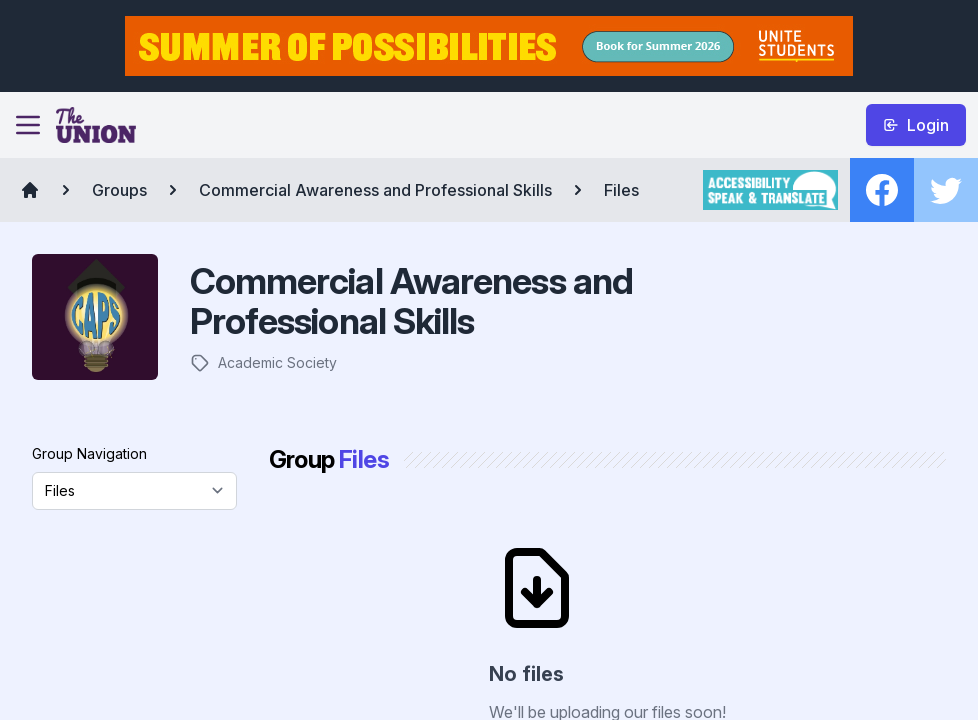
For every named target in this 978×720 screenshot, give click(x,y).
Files (621, 190)
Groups (119, 190)
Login (916, 125)
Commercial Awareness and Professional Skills (375, 190)
